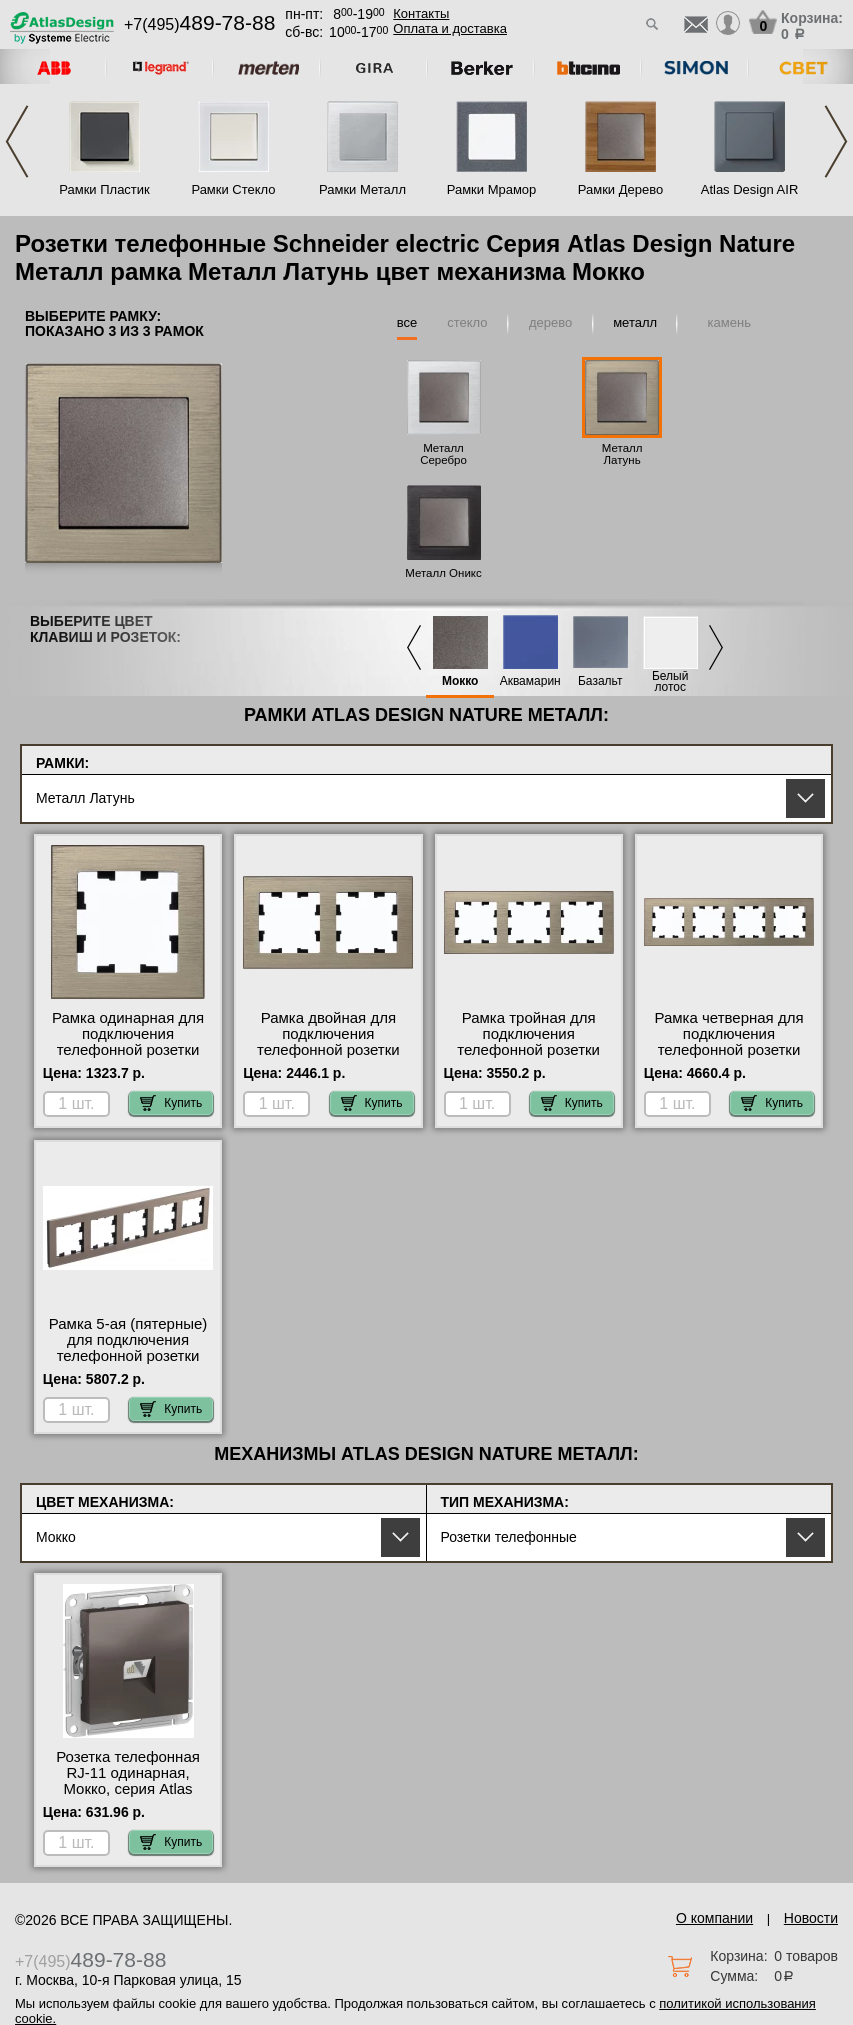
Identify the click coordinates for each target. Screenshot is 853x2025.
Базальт (600, 681)
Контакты (421, 13)
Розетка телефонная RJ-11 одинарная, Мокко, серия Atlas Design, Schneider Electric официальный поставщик (128, 1797)
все (407, 322)
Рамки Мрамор (492, 189)
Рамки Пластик (104, 189)
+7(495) (199, 24)
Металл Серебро (443, 454)
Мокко (460, 681)
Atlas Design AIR (750, 189)
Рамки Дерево (620, 189)
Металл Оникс (443, 573)
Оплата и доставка (450, 28)
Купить (171, 1103)
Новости (811, 1918)
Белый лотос (670, 682)
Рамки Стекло (233, 189)
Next (836, 141)
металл (635, 322)
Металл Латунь (622, 454)
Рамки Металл (362, 189)
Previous (17, 141)
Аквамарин (530, 681)
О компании (714, 1918)
